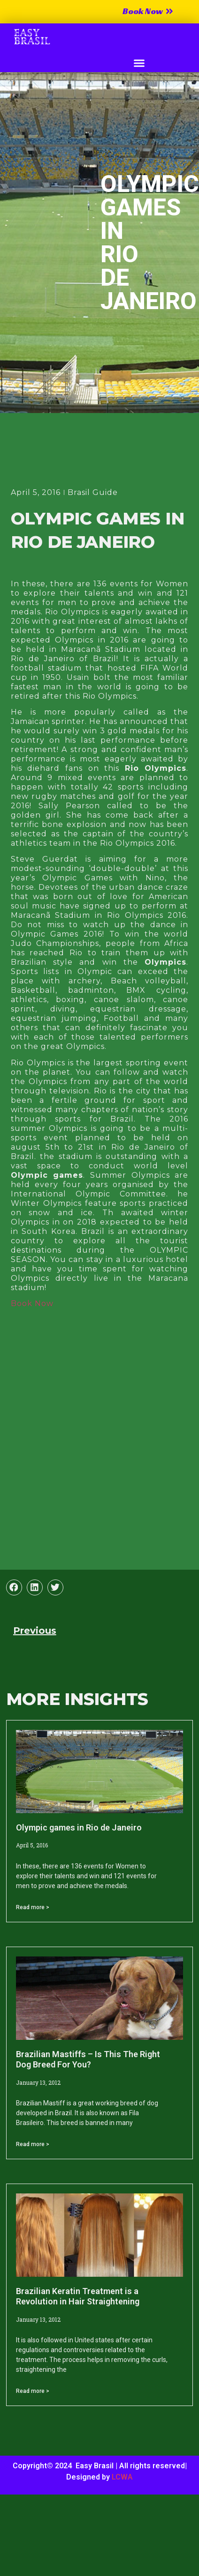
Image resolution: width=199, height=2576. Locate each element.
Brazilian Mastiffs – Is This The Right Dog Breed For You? (88, 2059)
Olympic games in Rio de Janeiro (79, 1827)
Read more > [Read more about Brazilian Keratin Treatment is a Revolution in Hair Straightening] (32, 2391)
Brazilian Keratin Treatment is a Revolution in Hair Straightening (77, 2296)
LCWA (122, 2477)
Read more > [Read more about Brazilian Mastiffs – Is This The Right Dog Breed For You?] (32, 2144)
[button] (139, 63)
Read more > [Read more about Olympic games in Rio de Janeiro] (32, 1907)
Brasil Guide (93, 492)
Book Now (32, 1303)
